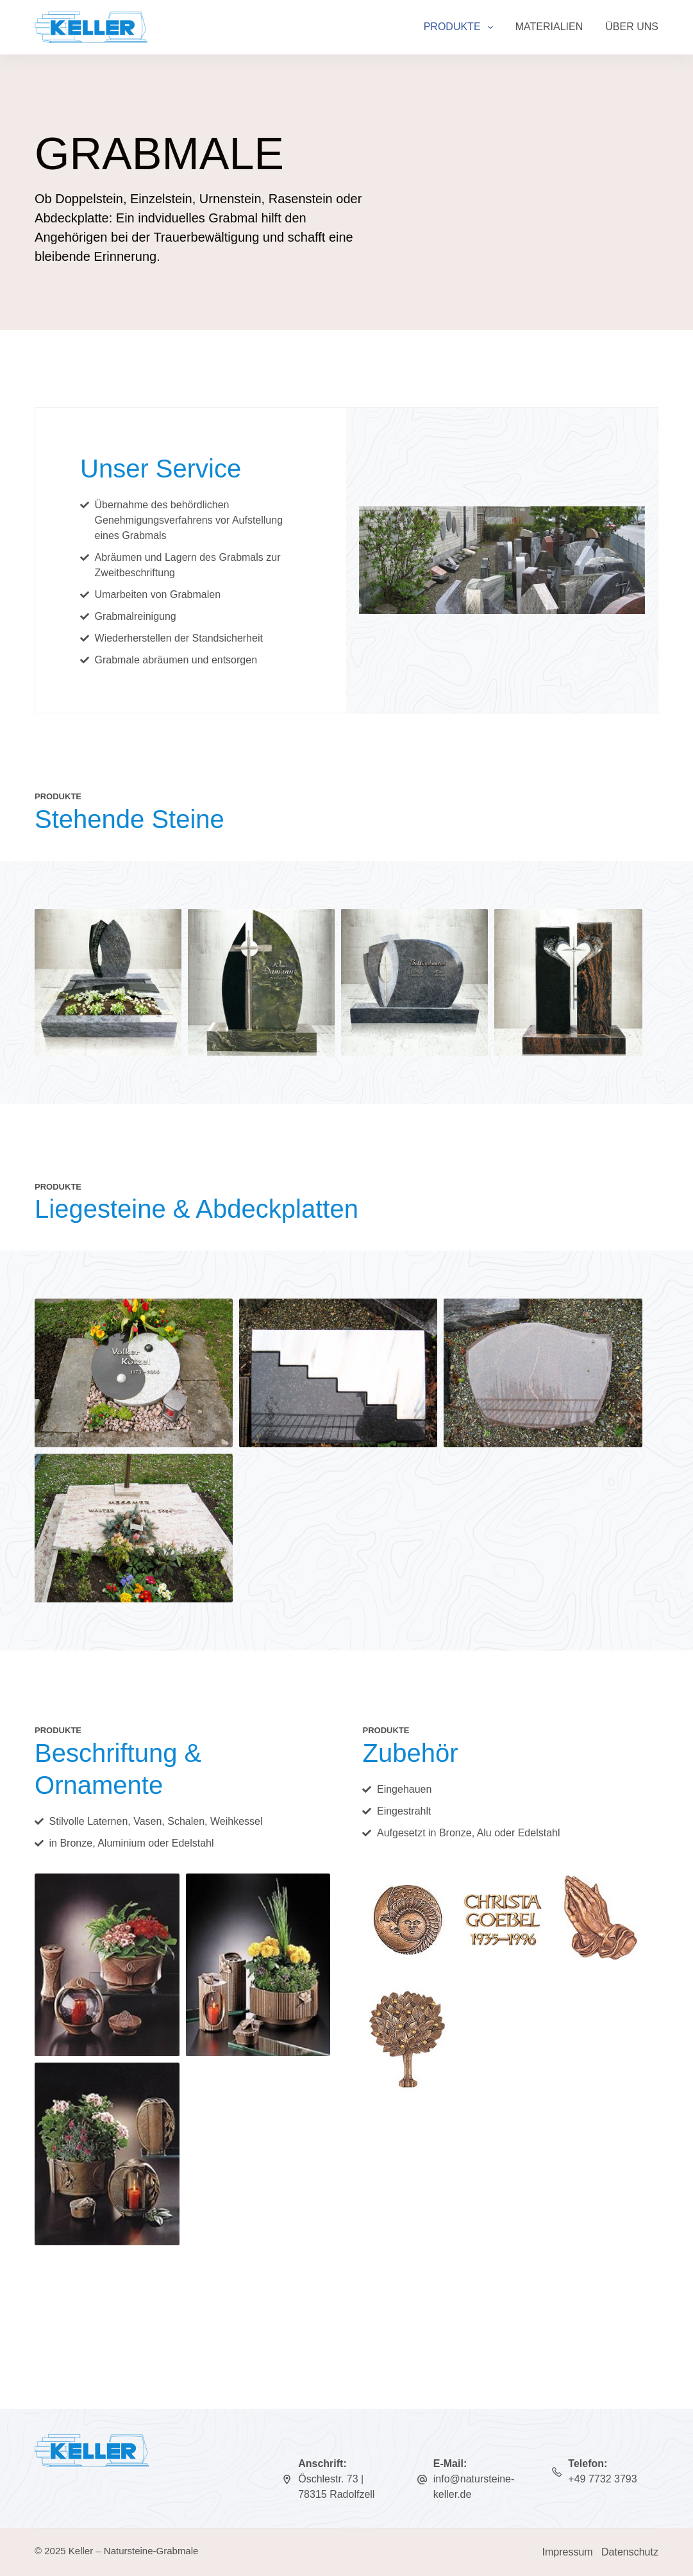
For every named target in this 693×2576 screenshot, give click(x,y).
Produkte (461, 27)
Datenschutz (629, 2552)
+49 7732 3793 (602, 2478)
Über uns (631, 26)
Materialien (549, 26)
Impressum (567, 2552)
